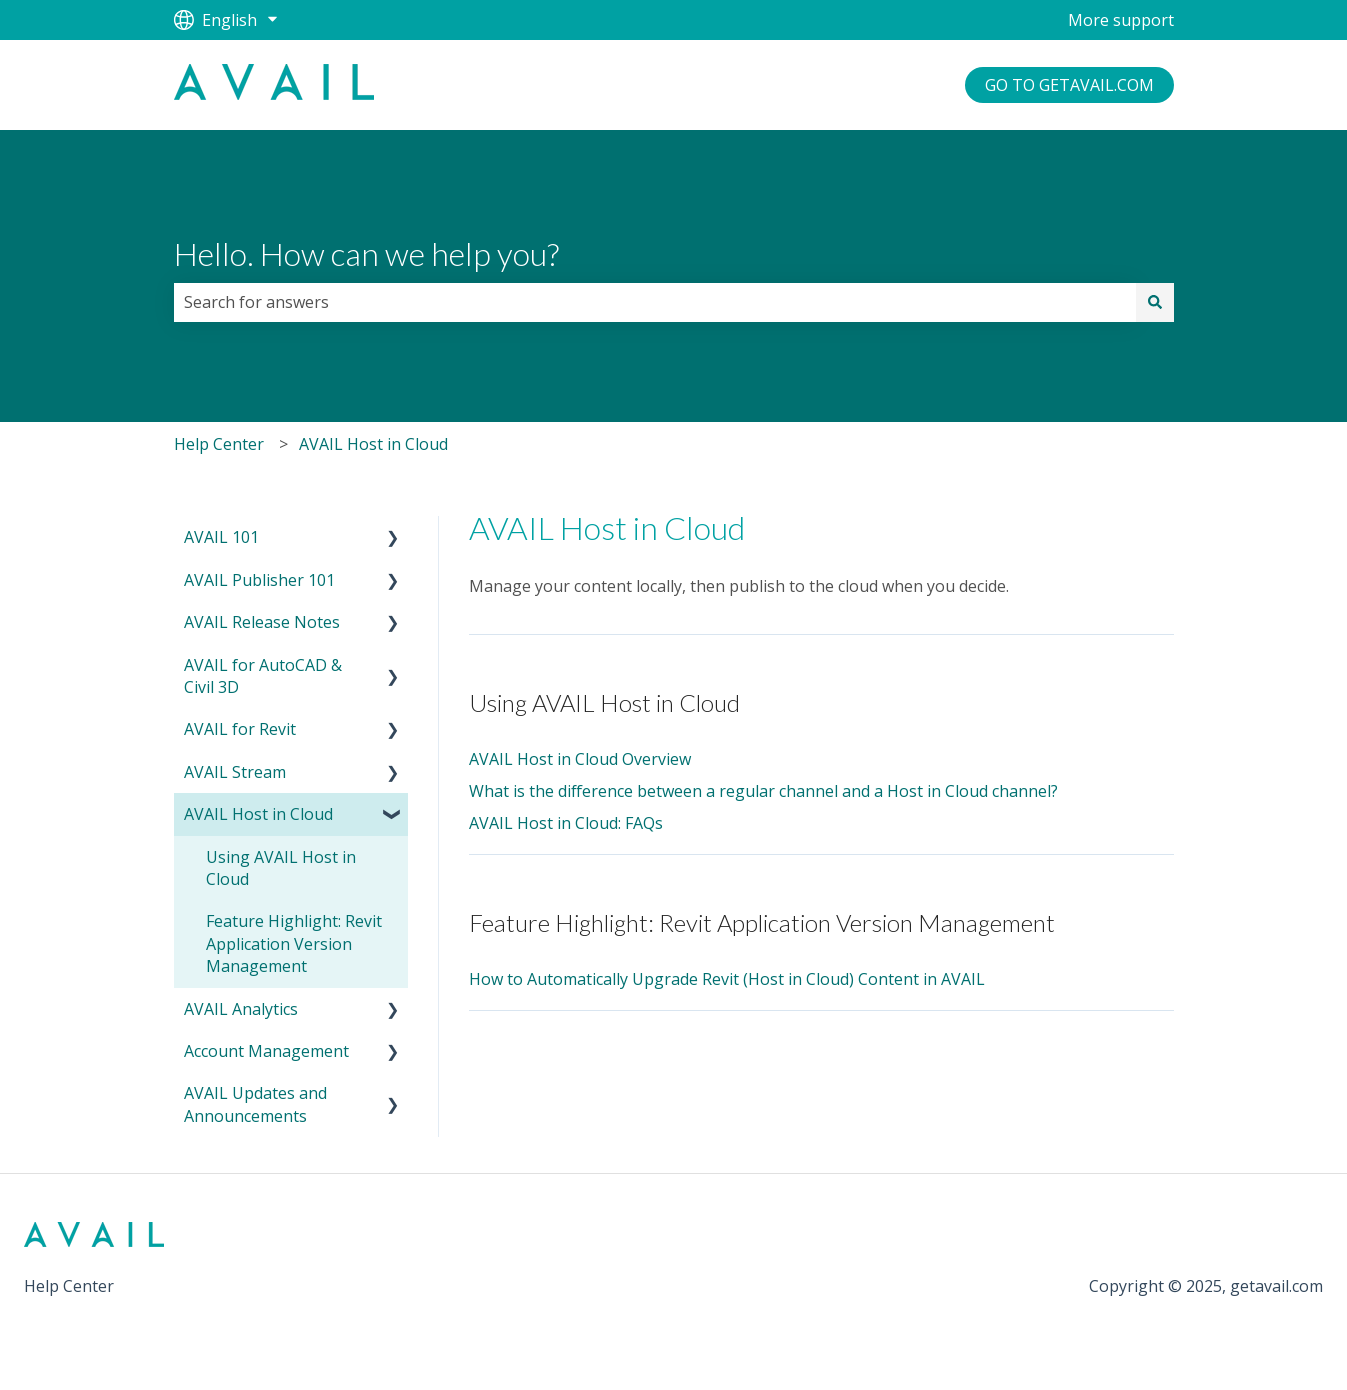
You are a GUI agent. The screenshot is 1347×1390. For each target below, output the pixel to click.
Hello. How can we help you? (366, 253)
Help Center (219, 444)
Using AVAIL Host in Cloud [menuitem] (281, 868)
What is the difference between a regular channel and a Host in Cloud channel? (763, 791)
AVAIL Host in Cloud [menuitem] (258, 814)
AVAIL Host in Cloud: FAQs (566, 823)
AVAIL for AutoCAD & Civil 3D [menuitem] (263, 676)
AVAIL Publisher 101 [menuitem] (259, 580)
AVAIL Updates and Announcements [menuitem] (255, 1104)
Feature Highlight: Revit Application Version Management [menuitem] (294, 943)
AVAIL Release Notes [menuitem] (262, 622)
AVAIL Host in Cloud (373, 444)
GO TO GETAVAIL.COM (1069, 85)
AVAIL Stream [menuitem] (235, 772)
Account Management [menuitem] (266, 1051)
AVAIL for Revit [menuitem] (240, 729)
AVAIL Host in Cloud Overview (580, 759)
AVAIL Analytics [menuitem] (241, 1009)
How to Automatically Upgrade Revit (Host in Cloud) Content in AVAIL (727, 979)
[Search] (1155, 302)
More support (1121, 20)
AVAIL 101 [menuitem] (221, 537)
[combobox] (655, 302)
